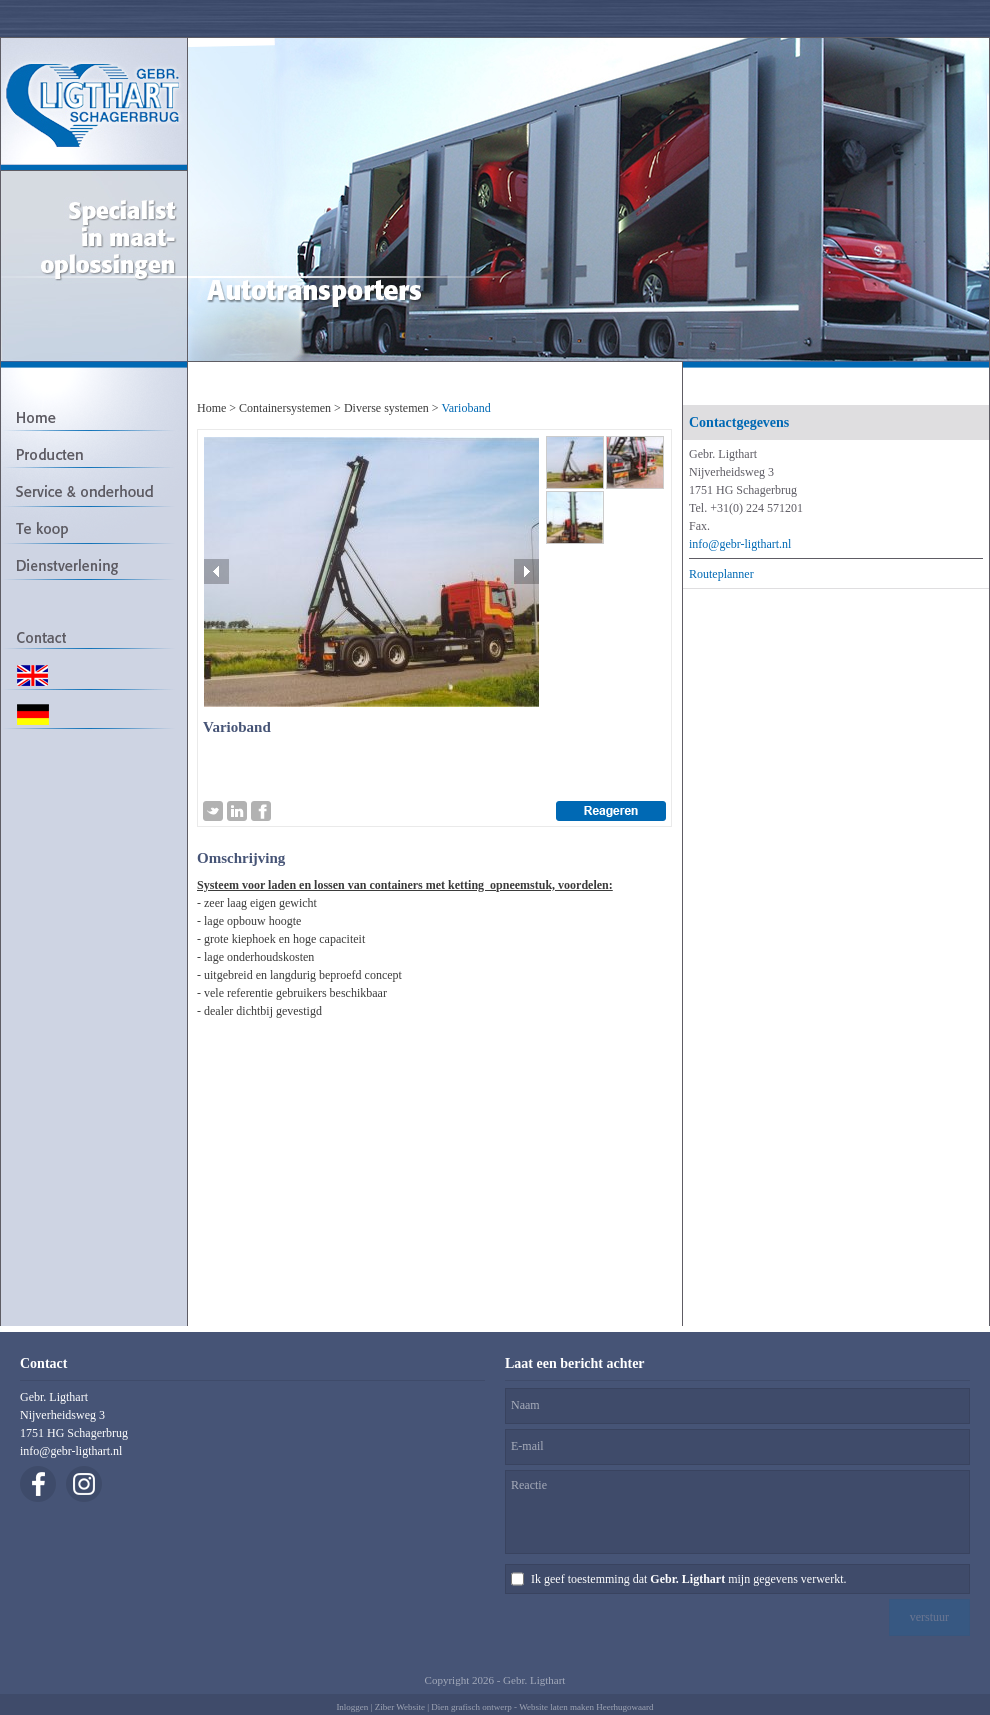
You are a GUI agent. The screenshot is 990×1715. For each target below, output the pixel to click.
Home (211, 408)
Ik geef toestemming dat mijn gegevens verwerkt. (688, 1579)
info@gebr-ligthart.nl (740, 544)
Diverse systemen (386, 408)
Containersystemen (285, 408)
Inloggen (352, 1707)
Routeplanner (721, 574)
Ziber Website (400, 1707)
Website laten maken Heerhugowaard (586, 1707)
